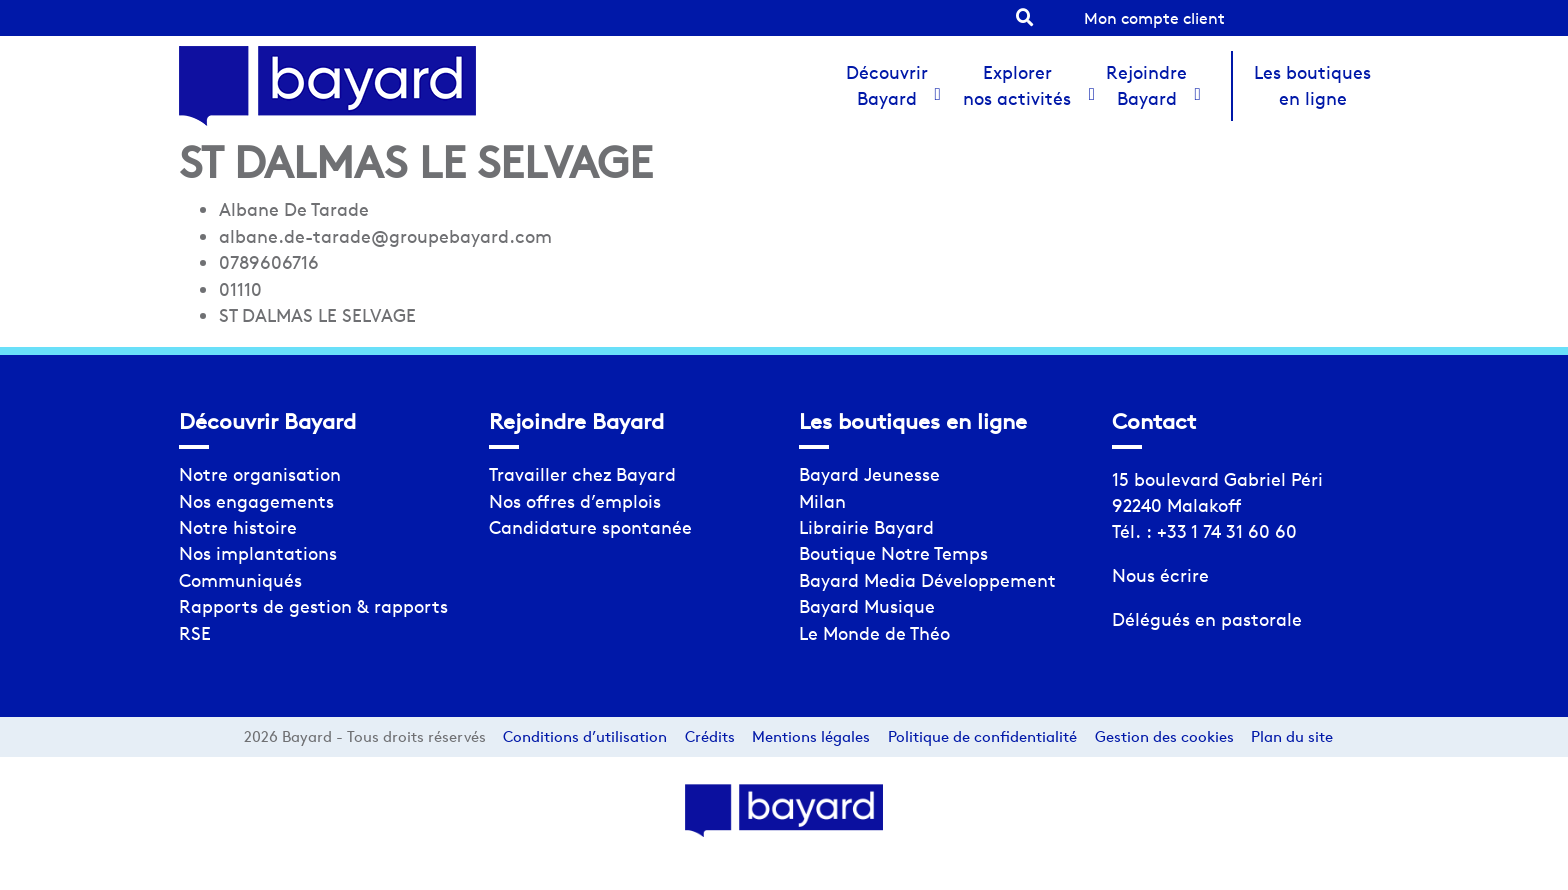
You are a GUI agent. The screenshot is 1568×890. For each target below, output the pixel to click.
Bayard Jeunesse (869, 474)
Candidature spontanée (590, 527)
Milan (822, 501)
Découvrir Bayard (887, 85)
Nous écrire (1160, 575)
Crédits (710, 736)
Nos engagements (256, 501)
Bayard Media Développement (927, 580)
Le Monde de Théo (874, 633)
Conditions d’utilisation (585, 736)
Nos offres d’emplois (575, 501)
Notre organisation (260, 474)
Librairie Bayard (866, 527)
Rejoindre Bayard (1146, 85)
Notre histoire (238, 527)
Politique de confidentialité (982, 736)
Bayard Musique (867, 606)
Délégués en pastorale (1207, 619)
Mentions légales (811, 736)
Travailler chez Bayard (582, 474)
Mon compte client (1154, 18)
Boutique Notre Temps (893, 553)
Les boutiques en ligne (1312, 85)
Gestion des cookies (1164, 736)
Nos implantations (258, 553)
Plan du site (1292, 736)
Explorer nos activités (1017, 85)
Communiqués (240, 580)
